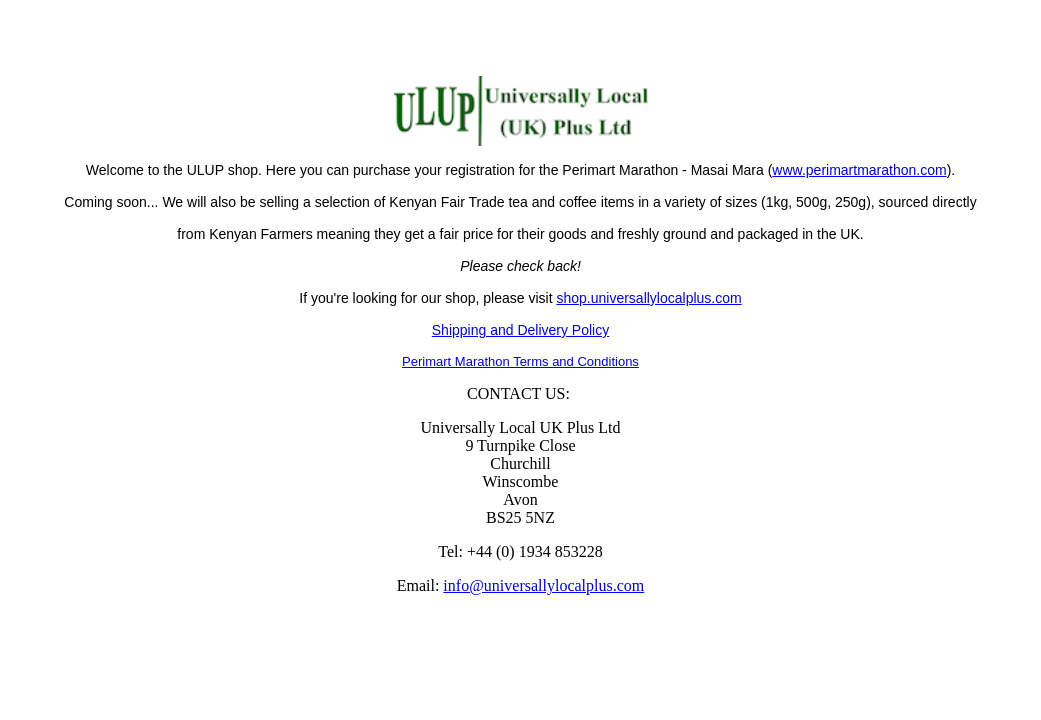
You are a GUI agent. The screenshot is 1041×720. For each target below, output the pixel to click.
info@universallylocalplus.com (543, 585)
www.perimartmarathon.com (859, 170)
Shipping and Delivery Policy (520, 330)
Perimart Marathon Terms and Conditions (520, 361)
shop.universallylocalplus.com (648, 298)
